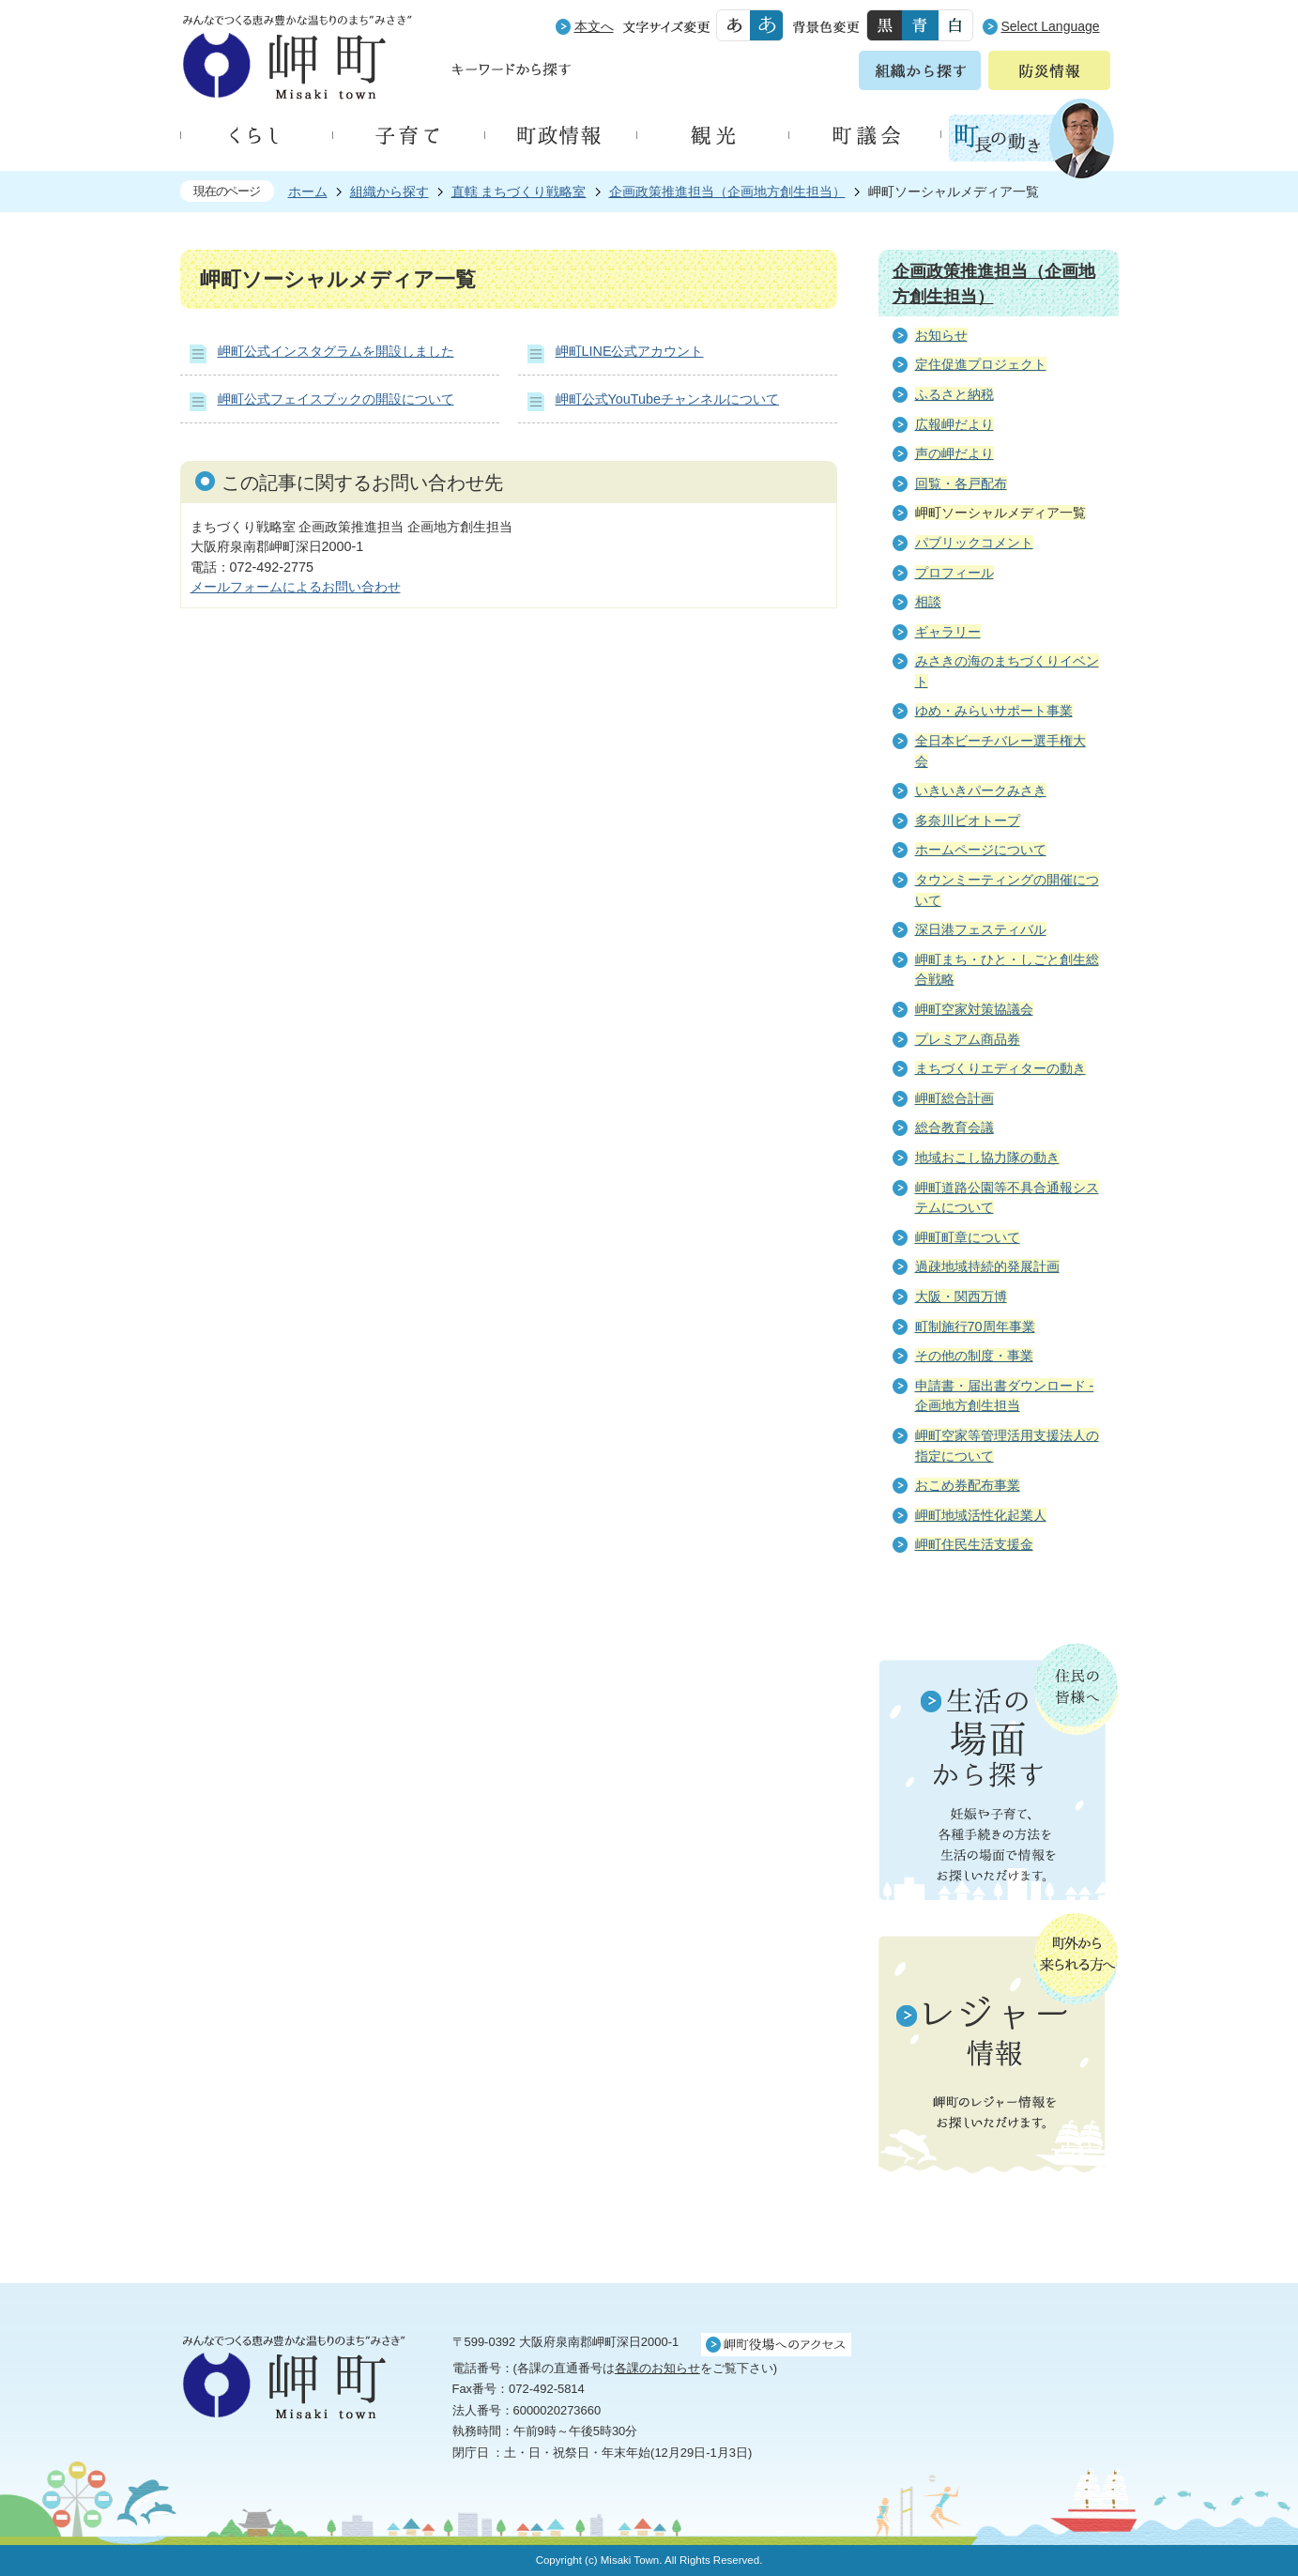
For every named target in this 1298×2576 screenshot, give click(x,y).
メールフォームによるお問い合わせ (296, 586)
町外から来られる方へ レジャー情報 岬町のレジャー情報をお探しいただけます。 (998, 2044)
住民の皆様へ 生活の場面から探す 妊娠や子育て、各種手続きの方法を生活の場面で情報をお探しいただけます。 (998, 1771)
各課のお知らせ (657, 2368)
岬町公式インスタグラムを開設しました (336, 351)
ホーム (308, 191)
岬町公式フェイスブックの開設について (336, 398)
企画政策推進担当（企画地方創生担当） (727, 191)
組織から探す (389, 191)
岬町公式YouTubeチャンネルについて (668, 398)
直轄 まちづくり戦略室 (519, 191)
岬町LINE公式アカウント (630, 351)
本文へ (594, 26)
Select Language (1050, 26)
